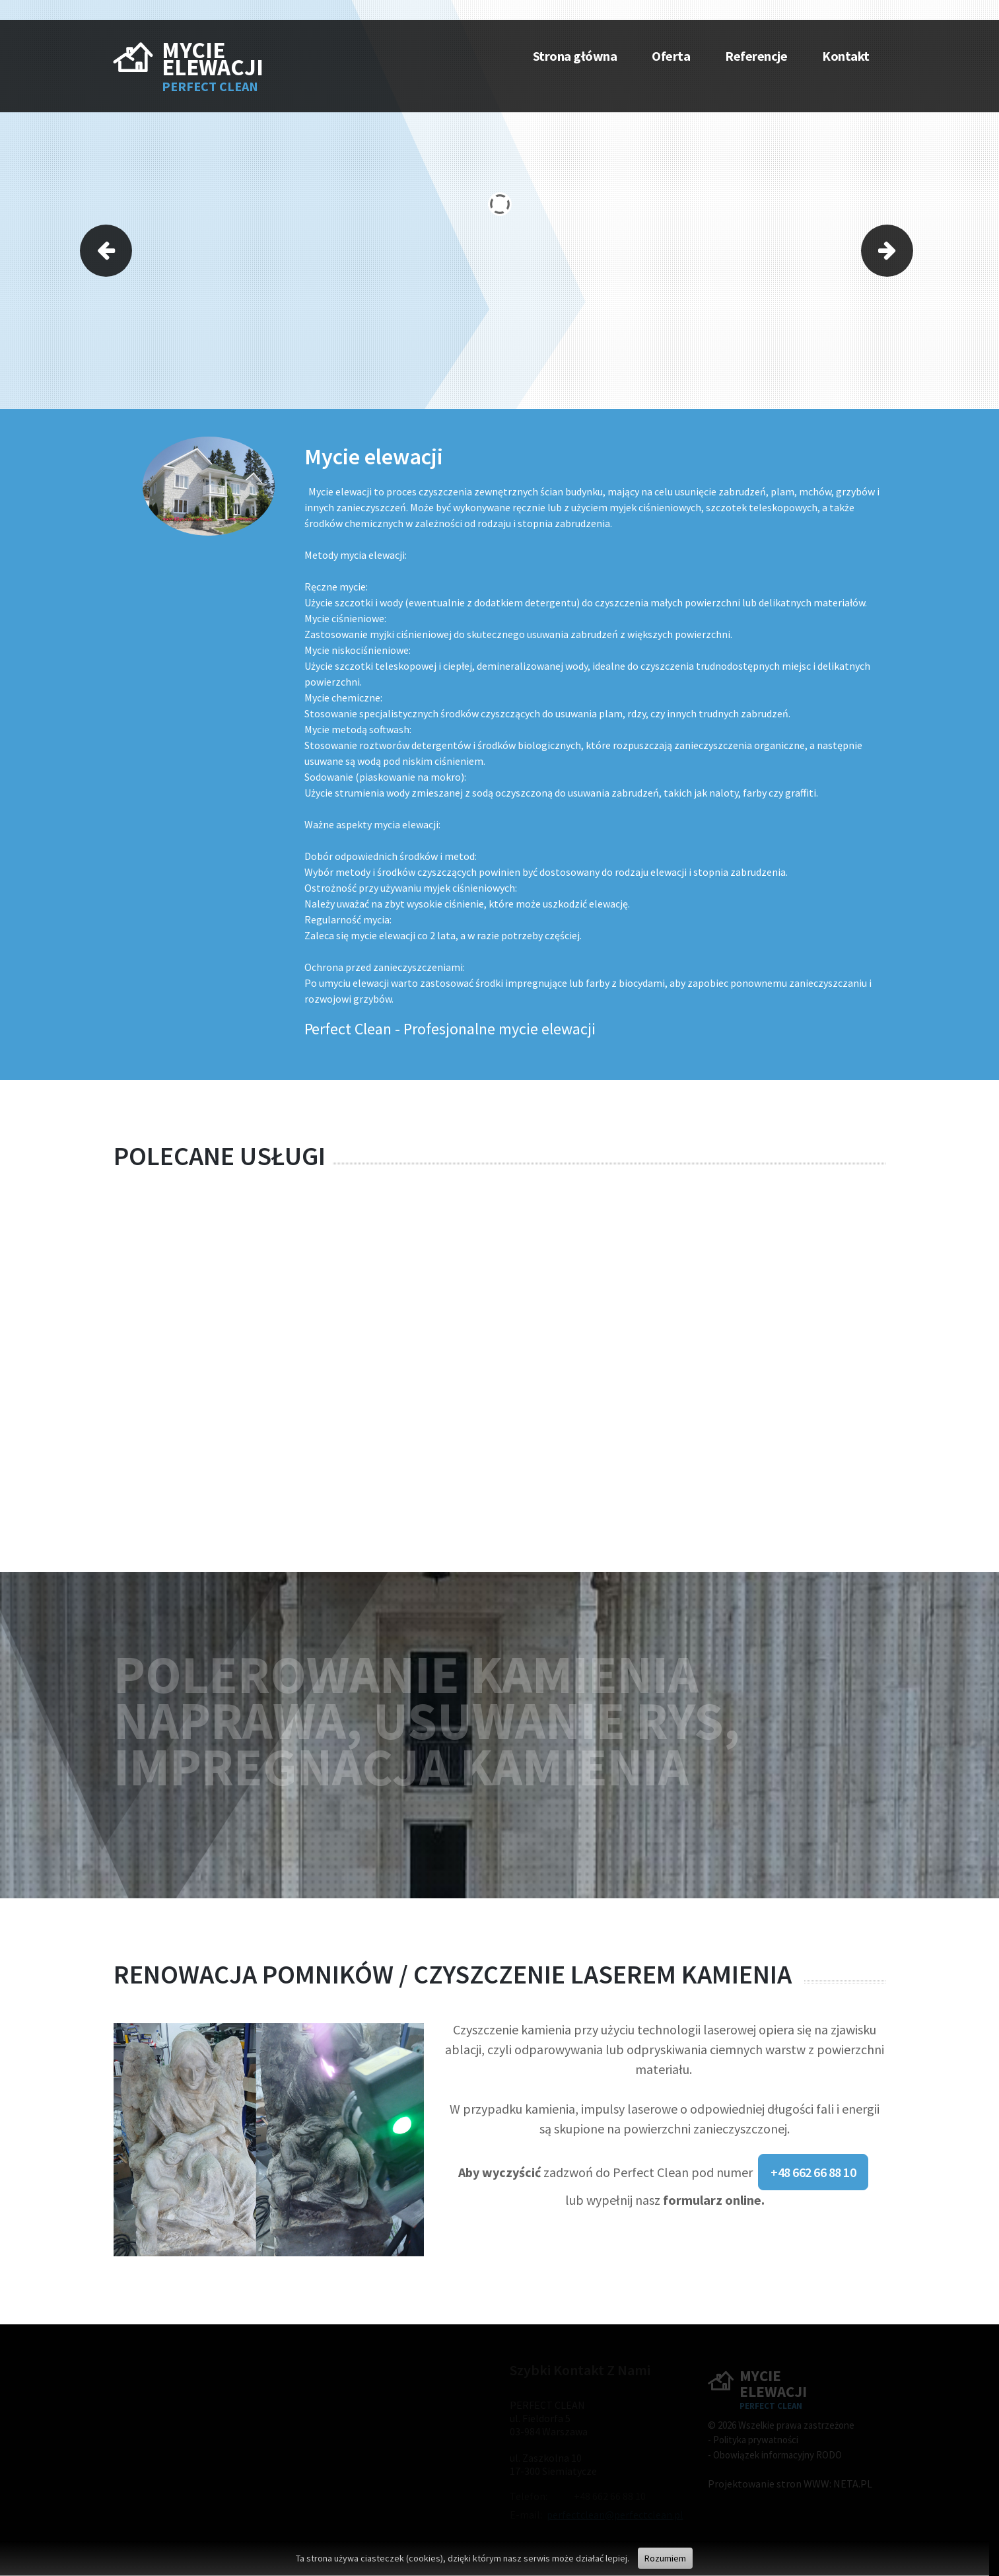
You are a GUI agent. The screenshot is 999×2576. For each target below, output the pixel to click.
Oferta (671, 56)
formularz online (712, 2200)
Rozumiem (665, 2558)
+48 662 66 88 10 (813, 2172)
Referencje (756, 56)
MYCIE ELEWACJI (212, 59)
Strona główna (575, 56)
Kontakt (846, 56)
